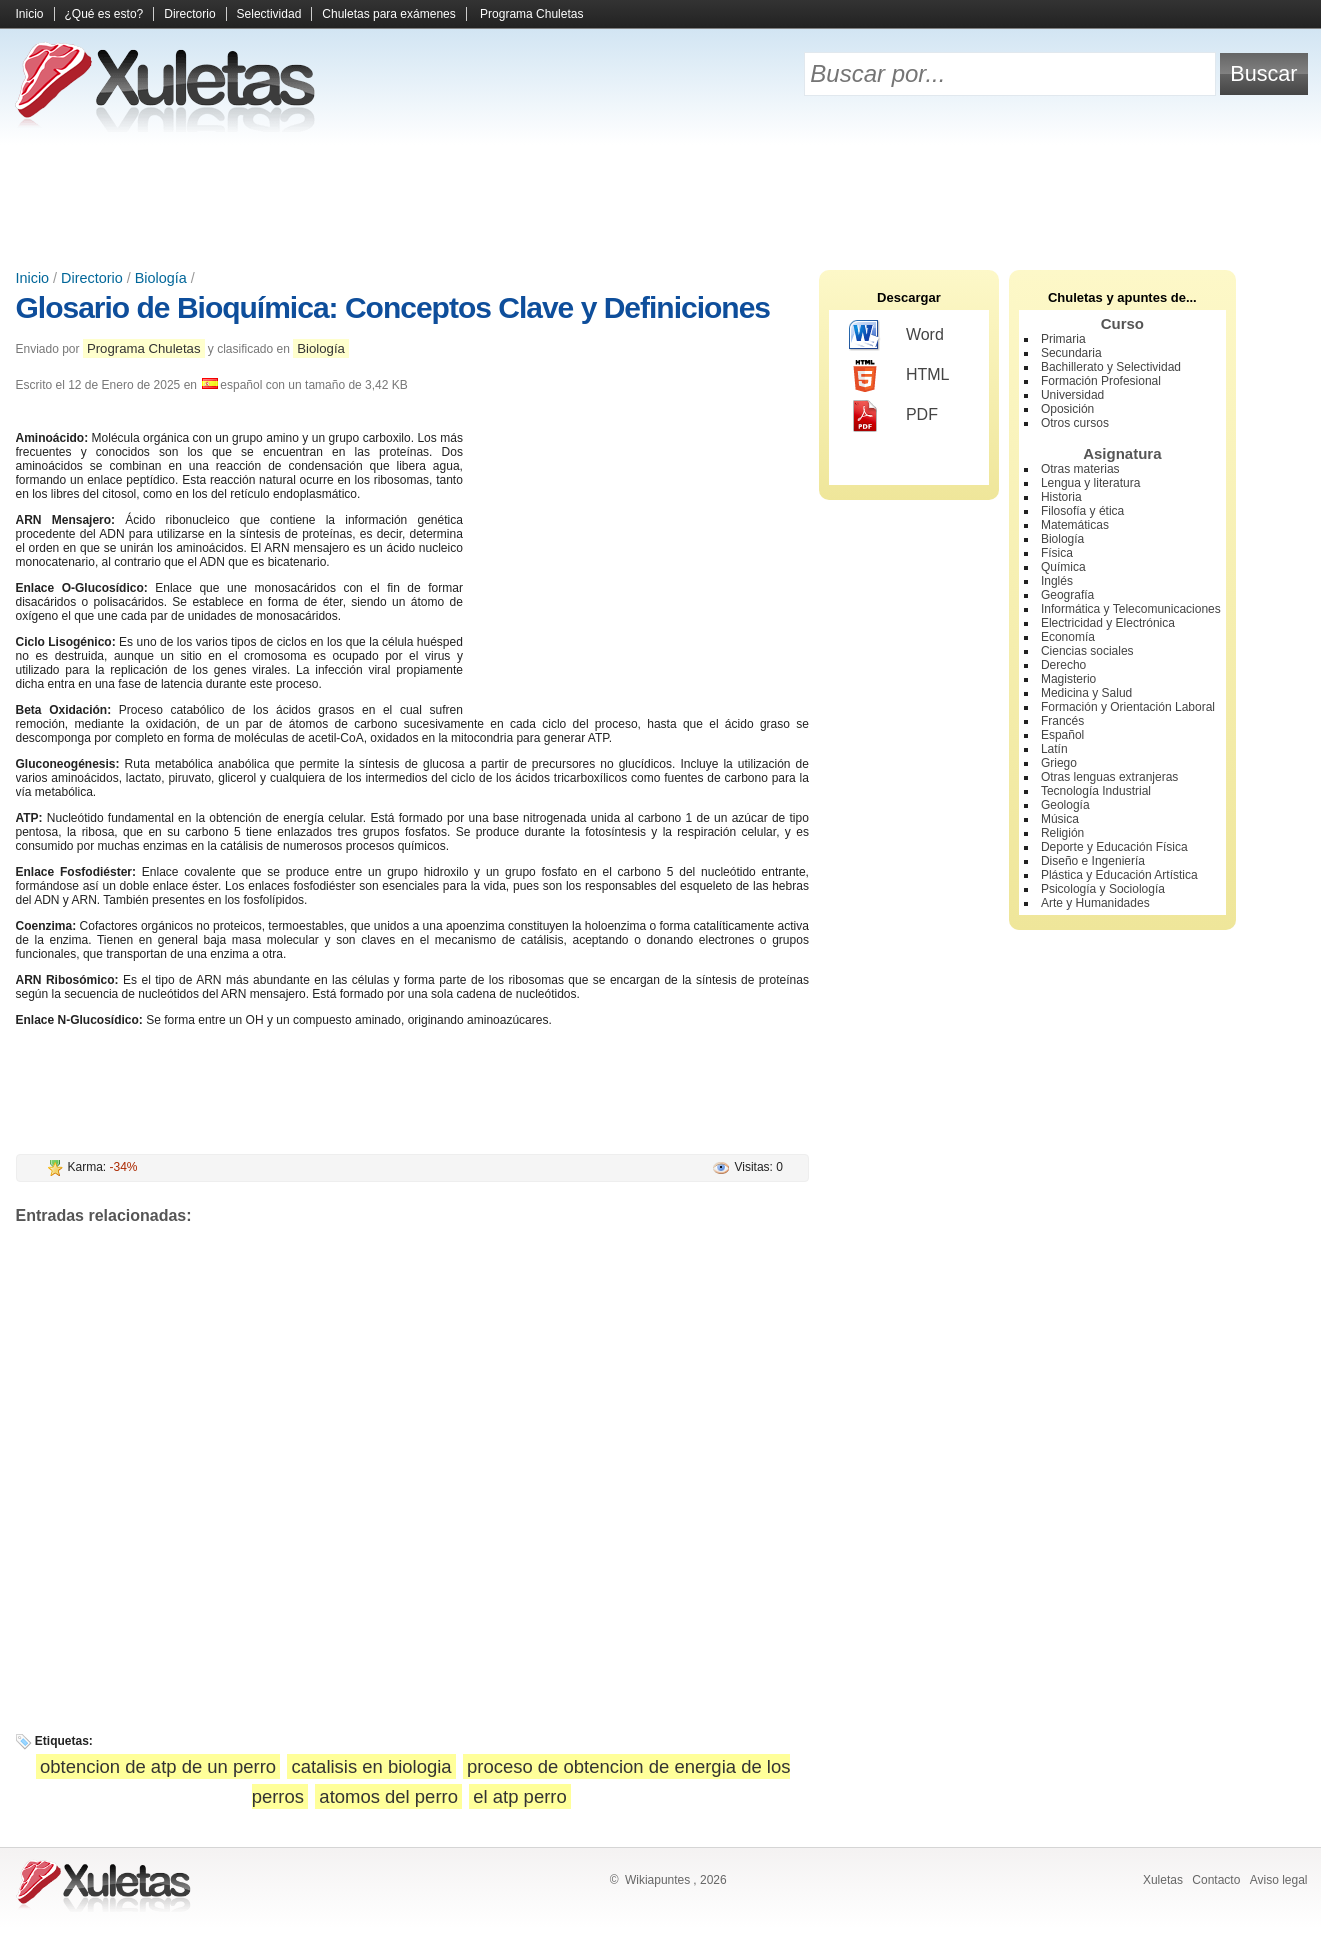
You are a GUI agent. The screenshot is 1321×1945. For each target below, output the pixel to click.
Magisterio (1068, 679)
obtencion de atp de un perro (158, 1766)
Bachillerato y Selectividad (1111, 367)
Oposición (1067, 409)
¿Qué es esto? (104, 14)
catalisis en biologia (371, 1766)
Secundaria (1071, 353)
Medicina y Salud (1086, 693)
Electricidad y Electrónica (1108, 623)
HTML (899, 376)
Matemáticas (1075, 525)
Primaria (1063, 339)
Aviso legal (1279, 1880)
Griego (1059, 763)
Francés (1062, 721)
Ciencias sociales (1087, 651)
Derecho (1063, 665)
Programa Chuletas (531, 14)
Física (1057, 553)
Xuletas (1163, 1880)
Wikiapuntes (657, 1880)
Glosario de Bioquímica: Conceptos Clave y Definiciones (393, 307)
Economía (1068, 637)
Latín (1054, 749)
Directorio (189, 14)
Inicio (30, 14)
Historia (1061, 497)
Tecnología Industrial (1096, 791)
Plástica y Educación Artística (1119, 875)
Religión (1062, 833)
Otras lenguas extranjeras (1109, 777)
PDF (893, 416)
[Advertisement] (661, 200)
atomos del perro (388, 1796)
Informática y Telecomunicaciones (1131, 609)
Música (1060, 819)
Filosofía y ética (1082, 511)
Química (1063, 567)
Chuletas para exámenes (388, 14)
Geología (1065, 805)
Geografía (1067, 595)
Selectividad (269, 14)
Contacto (1216, 1880)
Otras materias (1080, 469)
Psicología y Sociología (1103, 889)
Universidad (1072, 395)
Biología (161, 278)
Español (1062, 735)
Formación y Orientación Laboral (1128, 707)
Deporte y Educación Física (1114, 847)
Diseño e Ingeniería (1093, 861)
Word (896, 336)
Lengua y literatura (1090, 483)
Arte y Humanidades (1095, 903)
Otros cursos (1075, 423)
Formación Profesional (1101, 381)
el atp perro (519, 1796)
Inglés (1057, 581)
